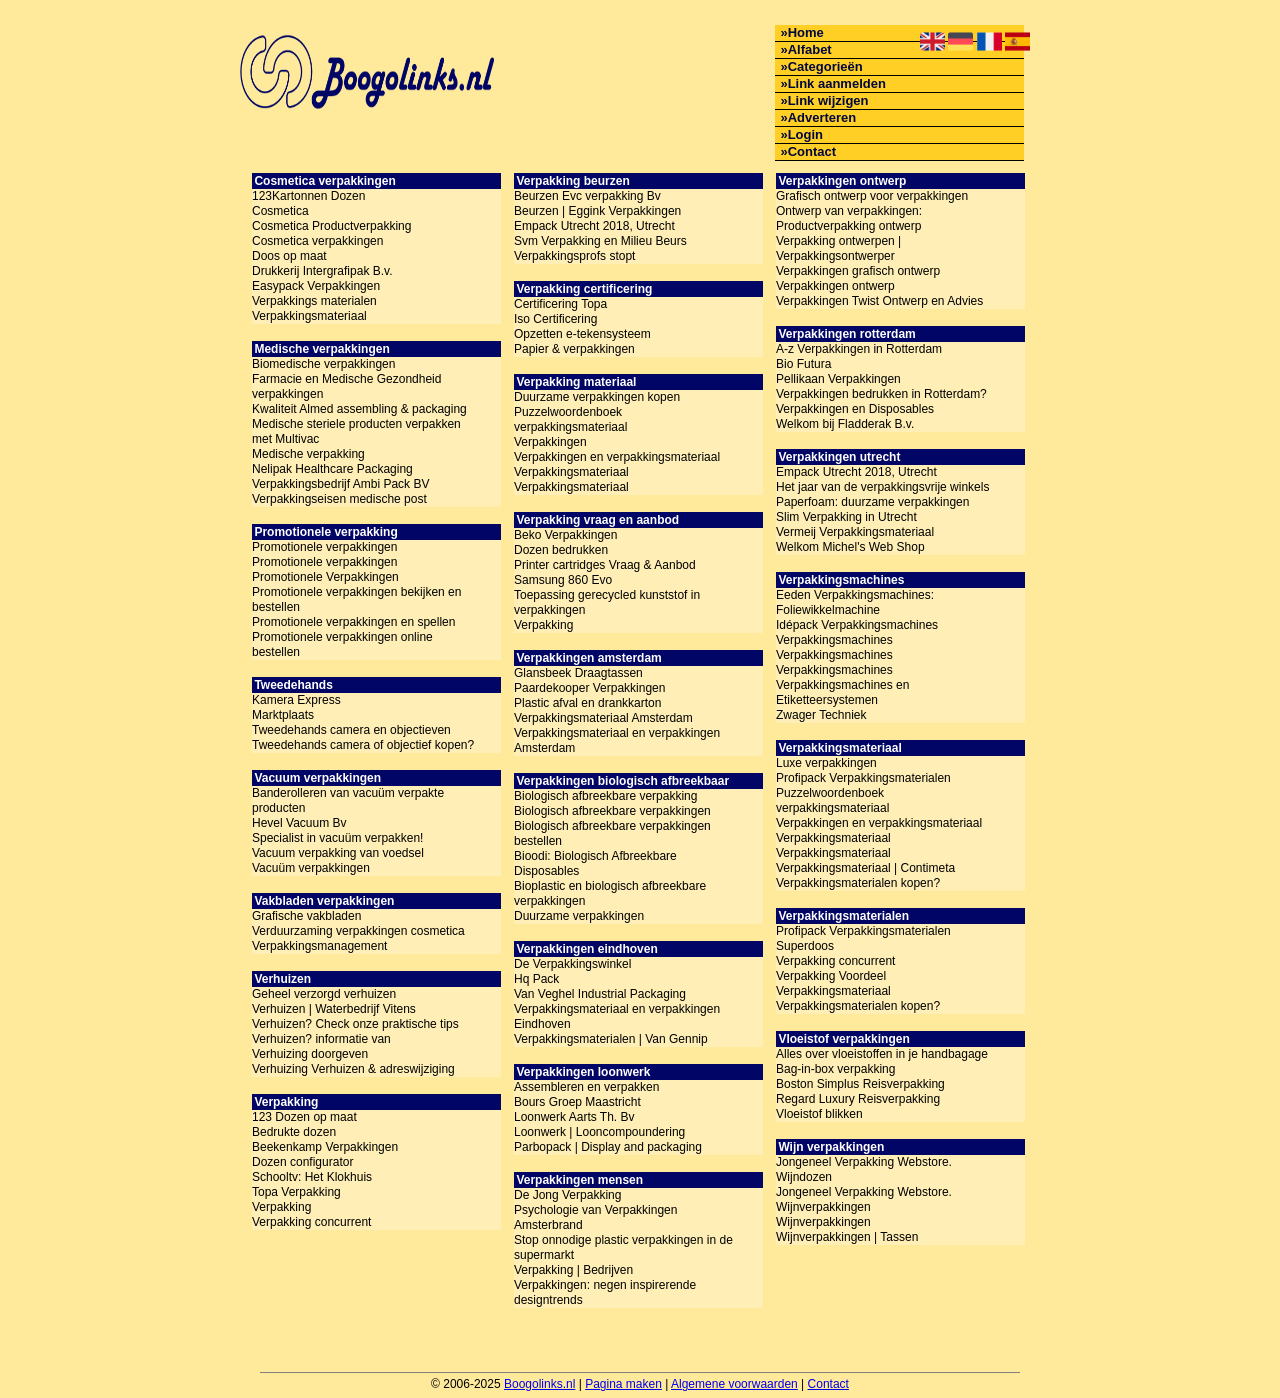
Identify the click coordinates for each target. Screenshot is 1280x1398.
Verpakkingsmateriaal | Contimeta (865, 868)
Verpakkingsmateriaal (309, 316)
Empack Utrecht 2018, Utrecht (594, 226)
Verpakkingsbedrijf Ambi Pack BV (340, 484)
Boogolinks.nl (539, 1384)
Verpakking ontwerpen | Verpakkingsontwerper (838, 248)
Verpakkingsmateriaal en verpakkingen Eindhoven (617, 1016)
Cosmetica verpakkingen (317, 241)
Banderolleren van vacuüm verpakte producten (348, 800)
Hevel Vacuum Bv (299, 823)
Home (806, 32)
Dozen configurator (302, 1162)
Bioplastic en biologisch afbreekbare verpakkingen (610, 893)
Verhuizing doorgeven (310, 1054)
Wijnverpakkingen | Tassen (847, 1237)
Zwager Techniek (821, 715)
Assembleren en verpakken (586, 1087)
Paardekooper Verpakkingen (589, 688)
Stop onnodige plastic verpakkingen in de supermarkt (623, 1247)
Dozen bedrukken (561, 550)
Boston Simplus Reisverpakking (860, 1084)
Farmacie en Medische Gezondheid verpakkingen (346, 386)
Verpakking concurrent (311, 1222)
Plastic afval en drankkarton (587, 703)
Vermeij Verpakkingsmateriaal (855, 532)
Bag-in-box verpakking (835, 1069)
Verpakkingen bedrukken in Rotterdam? (881, 394)
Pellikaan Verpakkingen (838, 379)
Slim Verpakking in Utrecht (846, 517)
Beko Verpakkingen (565, 535)
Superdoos (805, 946)
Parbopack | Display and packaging (608, 1147)
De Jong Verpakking (567, 1195)
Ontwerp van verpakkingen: (849, 211)
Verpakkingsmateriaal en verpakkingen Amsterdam (617, 740)
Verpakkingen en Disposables (855, 409)
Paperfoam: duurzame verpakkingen (872, 502)
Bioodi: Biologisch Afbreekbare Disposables (595, 863)
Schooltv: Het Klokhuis (312, 1177)
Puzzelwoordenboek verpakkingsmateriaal (570, 419)
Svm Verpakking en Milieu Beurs (600, 241)
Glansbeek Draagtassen (578, 673)
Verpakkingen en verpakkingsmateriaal (617, 457)
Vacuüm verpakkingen (311, 868)
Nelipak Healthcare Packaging (332, 469)
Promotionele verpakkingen (324, 547)
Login (805, 134)
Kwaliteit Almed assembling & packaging (359, 409)
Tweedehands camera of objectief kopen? (363, 745)
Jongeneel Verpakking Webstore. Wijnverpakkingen (864, 1199)
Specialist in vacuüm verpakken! (337, 838)
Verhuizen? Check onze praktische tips (355, 1024)
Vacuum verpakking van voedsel (338, 853)
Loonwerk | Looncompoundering (599, 1132)
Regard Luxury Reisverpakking (858, 1099)
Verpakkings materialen (314, 301)
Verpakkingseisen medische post (339, 499)
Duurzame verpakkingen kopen (597, 397)
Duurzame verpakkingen (579, 916)
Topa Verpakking (296, 1192)
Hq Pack (536, 979)
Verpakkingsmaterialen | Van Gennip (611, 1039)
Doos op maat (289, 256)
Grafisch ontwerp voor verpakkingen (872, 196)
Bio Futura (803, 364)
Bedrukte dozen (294, 1132)
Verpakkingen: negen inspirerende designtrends (605, 1292)
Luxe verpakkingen (826, 763)
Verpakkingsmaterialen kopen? (858, 883)
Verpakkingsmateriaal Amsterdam (603, 718)
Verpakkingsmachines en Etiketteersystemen (842, 692)
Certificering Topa (560, 304)
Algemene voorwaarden (734, 1384)
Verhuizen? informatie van (321, 1039)
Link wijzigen (828, 100)
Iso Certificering (555, 319)
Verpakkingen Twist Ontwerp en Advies (879, 301)
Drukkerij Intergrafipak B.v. (322, 271)
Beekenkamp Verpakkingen (325, 1147)
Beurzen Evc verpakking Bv (587, 196)
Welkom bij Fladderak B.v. (845, 424)
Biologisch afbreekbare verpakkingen (612, 811)
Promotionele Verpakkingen (325, 577)
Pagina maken (623, 1384)
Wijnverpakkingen (823, 1222)
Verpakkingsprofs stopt (574, 256)
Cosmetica (280, 211)
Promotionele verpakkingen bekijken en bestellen (356, 599)
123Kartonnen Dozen (308, 196)
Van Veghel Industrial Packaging (600, 994)
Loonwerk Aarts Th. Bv (574, 1117)
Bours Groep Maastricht (577, 1102)
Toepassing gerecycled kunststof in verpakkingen (607, 602)
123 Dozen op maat (304, 1117)
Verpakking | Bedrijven (573, 1270)
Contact (812, 151)
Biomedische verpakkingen (323, 364)
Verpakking (281, 1207)
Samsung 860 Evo (563, 580)
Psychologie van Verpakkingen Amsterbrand (595, 1217)
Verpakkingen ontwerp (835, 286)
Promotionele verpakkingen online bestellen (342, 644)
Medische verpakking (308, 454)
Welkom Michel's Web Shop (850, 547)
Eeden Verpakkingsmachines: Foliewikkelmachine (855, 602)
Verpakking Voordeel (831, 976)
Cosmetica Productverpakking (331, 226)
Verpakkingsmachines (834, 640)
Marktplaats (283, 715)
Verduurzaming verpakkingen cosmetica (358, 931)
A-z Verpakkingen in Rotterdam (859, 349)
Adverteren (822, 117)
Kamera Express (296, 700)
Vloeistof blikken (819, 1114)
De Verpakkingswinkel (572, 964)
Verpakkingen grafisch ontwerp (858, 271)
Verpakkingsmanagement (319, 946)
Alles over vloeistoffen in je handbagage (882, 1054)
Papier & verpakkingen (574, 349)
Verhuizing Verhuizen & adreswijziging (353, 1069)
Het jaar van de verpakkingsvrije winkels (882, 487)
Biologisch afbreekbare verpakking (605, 796)
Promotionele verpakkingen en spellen (353, 622)
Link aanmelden (837, 83)
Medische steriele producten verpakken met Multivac (356, 431)
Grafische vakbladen (306, 916)
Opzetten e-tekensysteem (582, 334)
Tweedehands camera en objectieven (351, 730)
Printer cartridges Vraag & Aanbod (605, 565)
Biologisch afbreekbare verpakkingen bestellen (612, 833)
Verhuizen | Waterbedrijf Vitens (334, 1009)
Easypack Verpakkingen (316, 286)
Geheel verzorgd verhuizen (324, 994)
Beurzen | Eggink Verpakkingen (597, 211)
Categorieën (825, 66)
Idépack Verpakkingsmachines (857, 625)
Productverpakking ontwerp (848, 226)
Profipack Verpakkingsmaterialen (863, 778)
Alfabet (810, 49)
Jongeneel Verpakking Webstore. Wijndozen (864, 1169)
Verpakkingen (550, 442)
